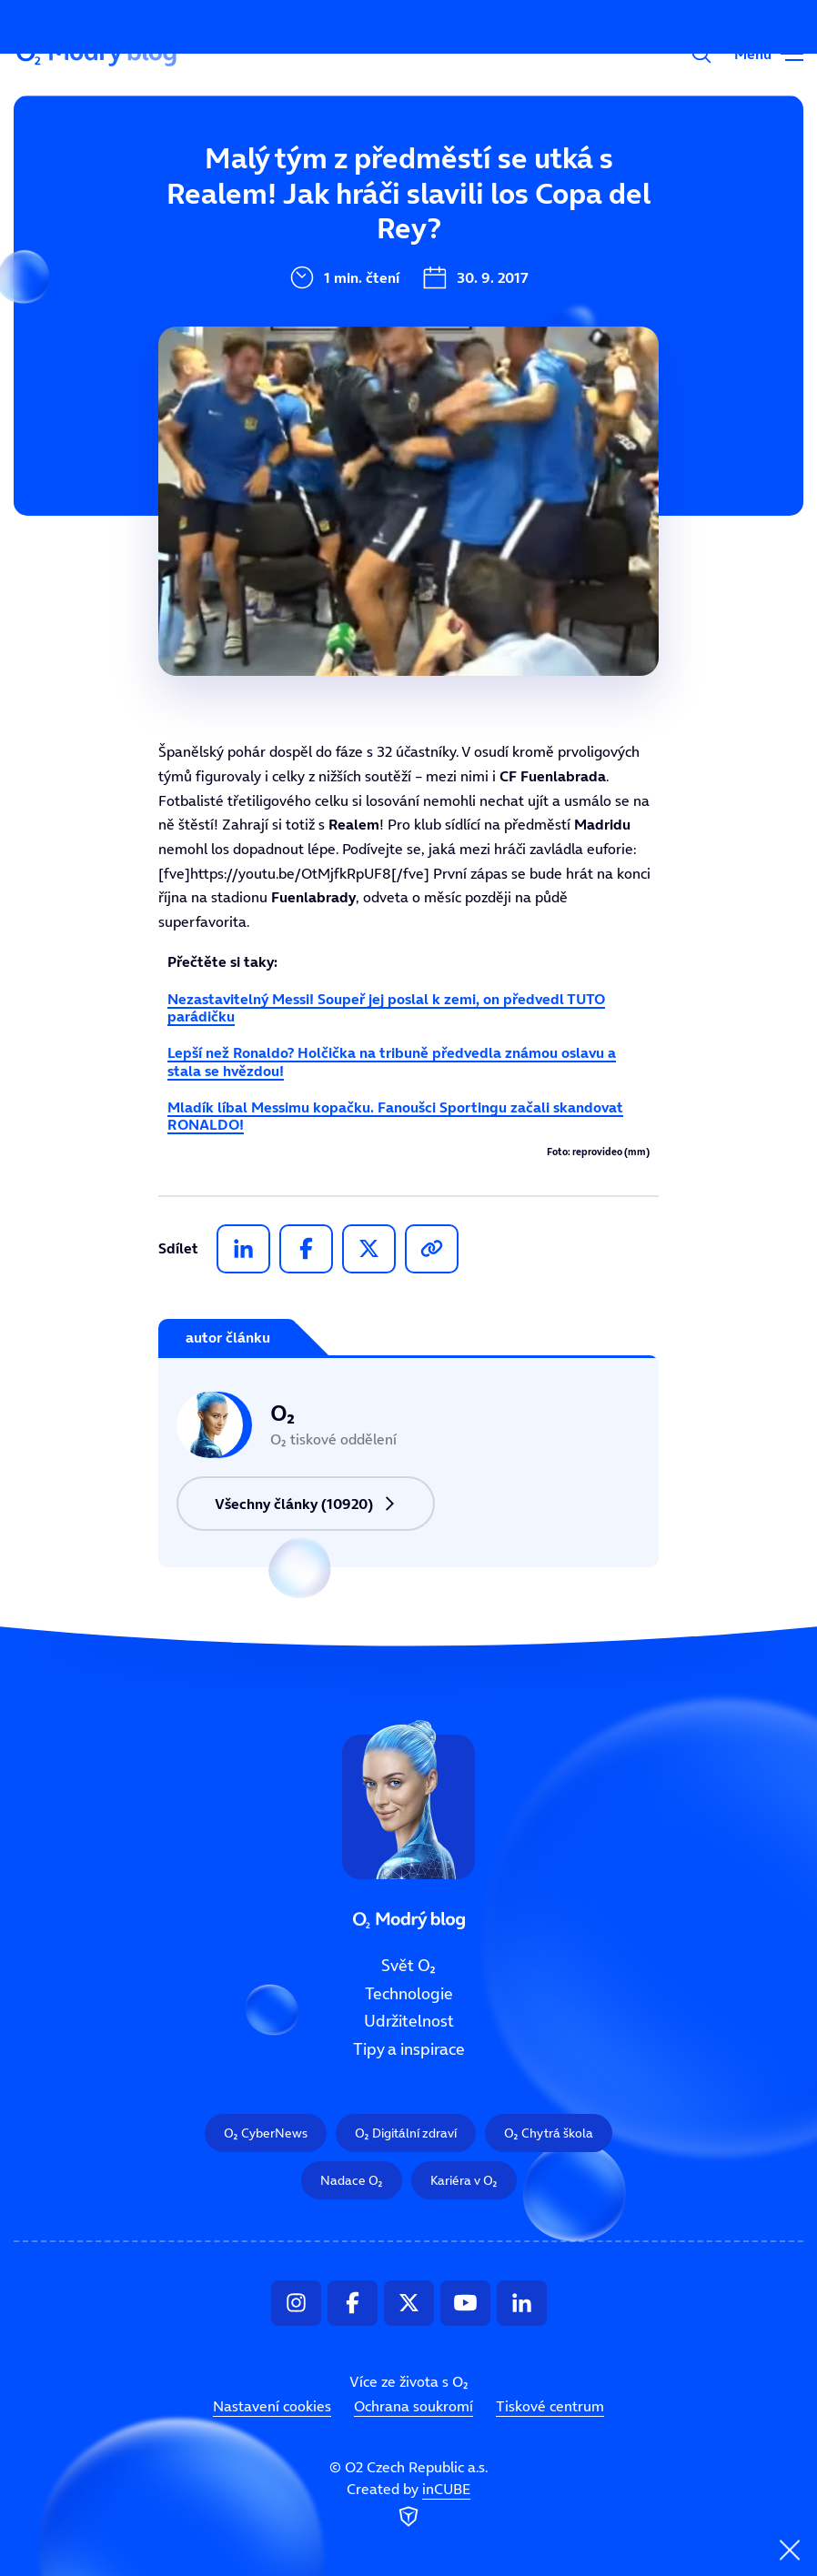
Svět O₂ (289, 170)
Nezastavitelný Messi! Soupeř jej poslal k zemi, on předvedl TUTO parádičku (386, 1007)
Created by (408, 2505)
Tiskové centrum (550, 2406)
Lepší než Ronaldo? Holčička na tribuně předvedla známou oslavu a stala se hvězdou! (391, 1061)
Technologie (409, 1993)
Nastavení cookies (272, 2406)
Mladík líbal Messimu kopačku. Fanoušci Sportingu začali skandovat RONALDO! (395, 1115)
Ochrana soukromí (413, 2406)
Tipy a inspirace (409, 2049)
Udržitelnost (409, 2021)
